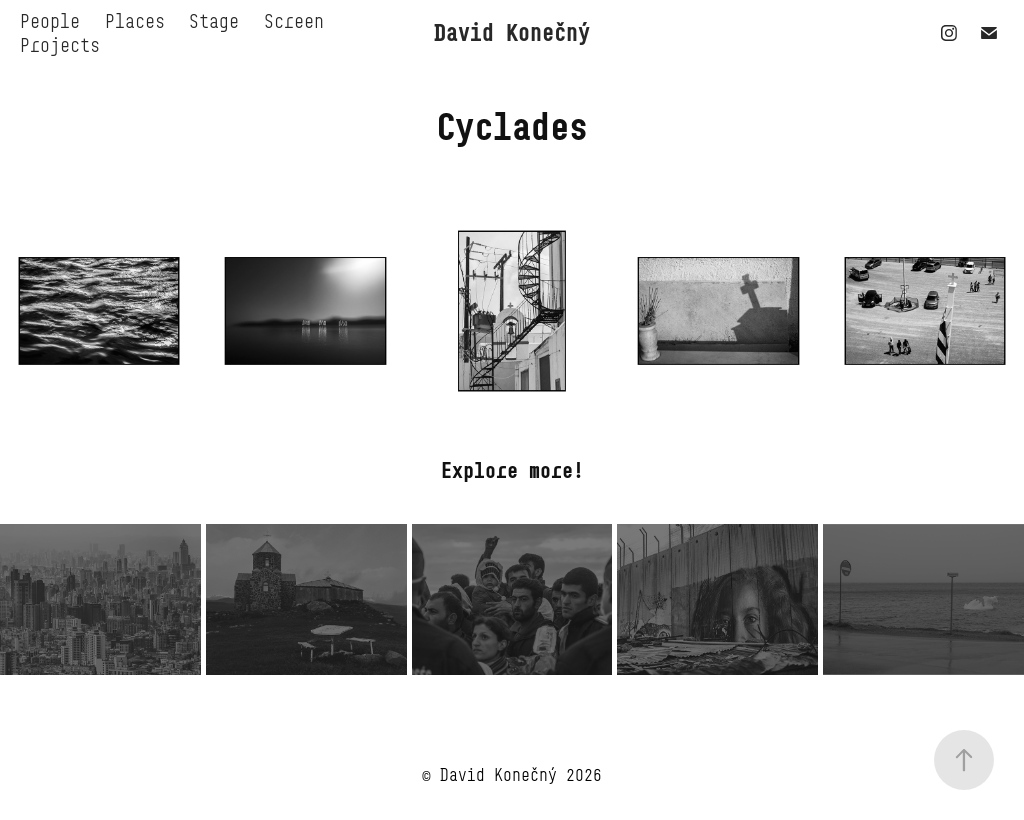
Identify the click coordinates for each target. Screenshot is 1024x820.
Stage (214, 21)
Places (135, 21)
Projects (60, 45)
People (50, 21)
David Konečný (512, 32)
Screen (294, 21)
